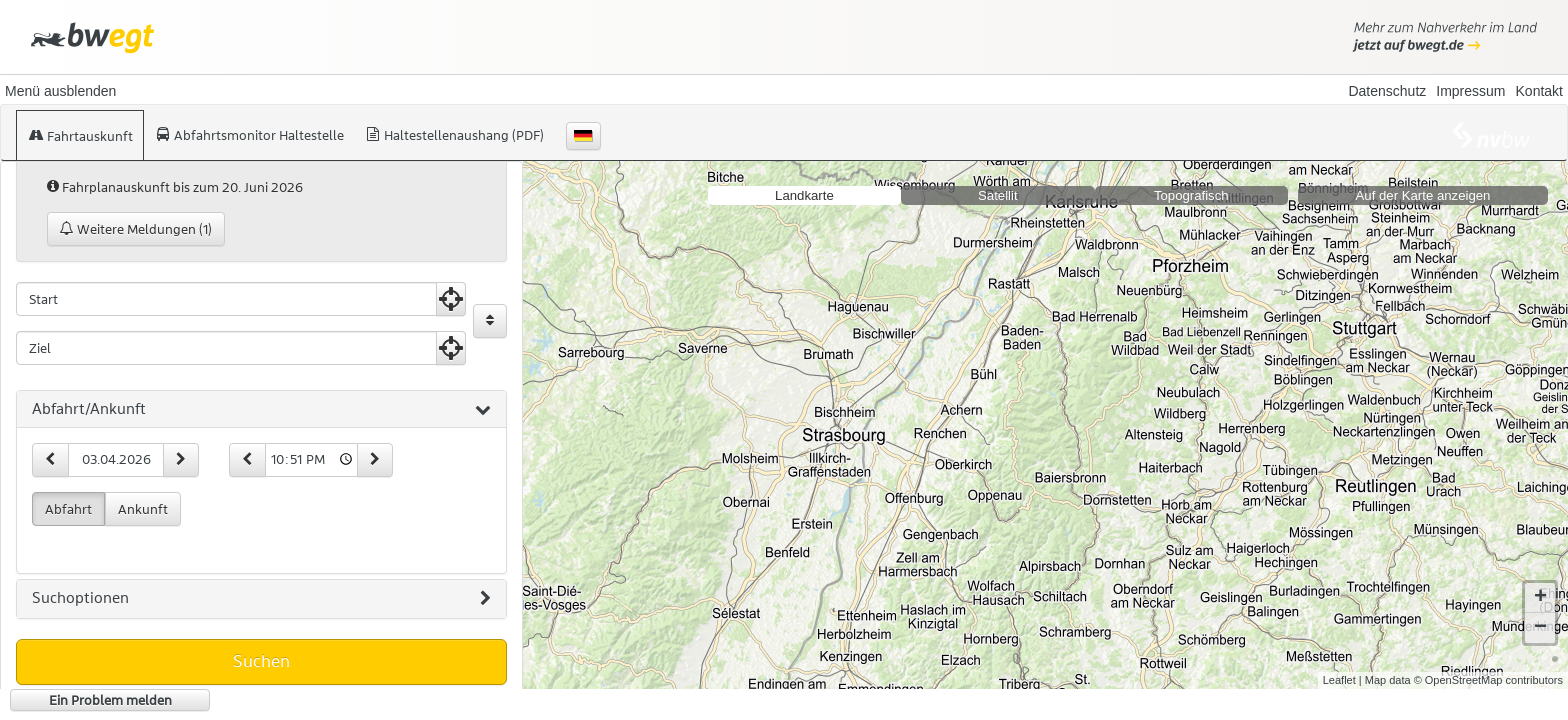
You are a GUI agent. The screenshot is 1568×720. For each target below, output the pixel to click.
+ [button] (1540, 598)
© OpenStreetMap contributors (1488, 680)
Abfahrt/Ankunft (261, 410)
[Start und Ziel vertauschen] (490, 321)
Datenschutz (1387, 91)
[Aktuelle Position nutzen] (451, 299)
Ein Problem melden (110, 700)
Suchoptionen (261, 599)
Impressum (1470, 91)
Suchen (261, 661)
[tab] (261, 410)
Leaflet (1339, 680)
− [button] (1540, 628)
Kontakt (1539, 91)
